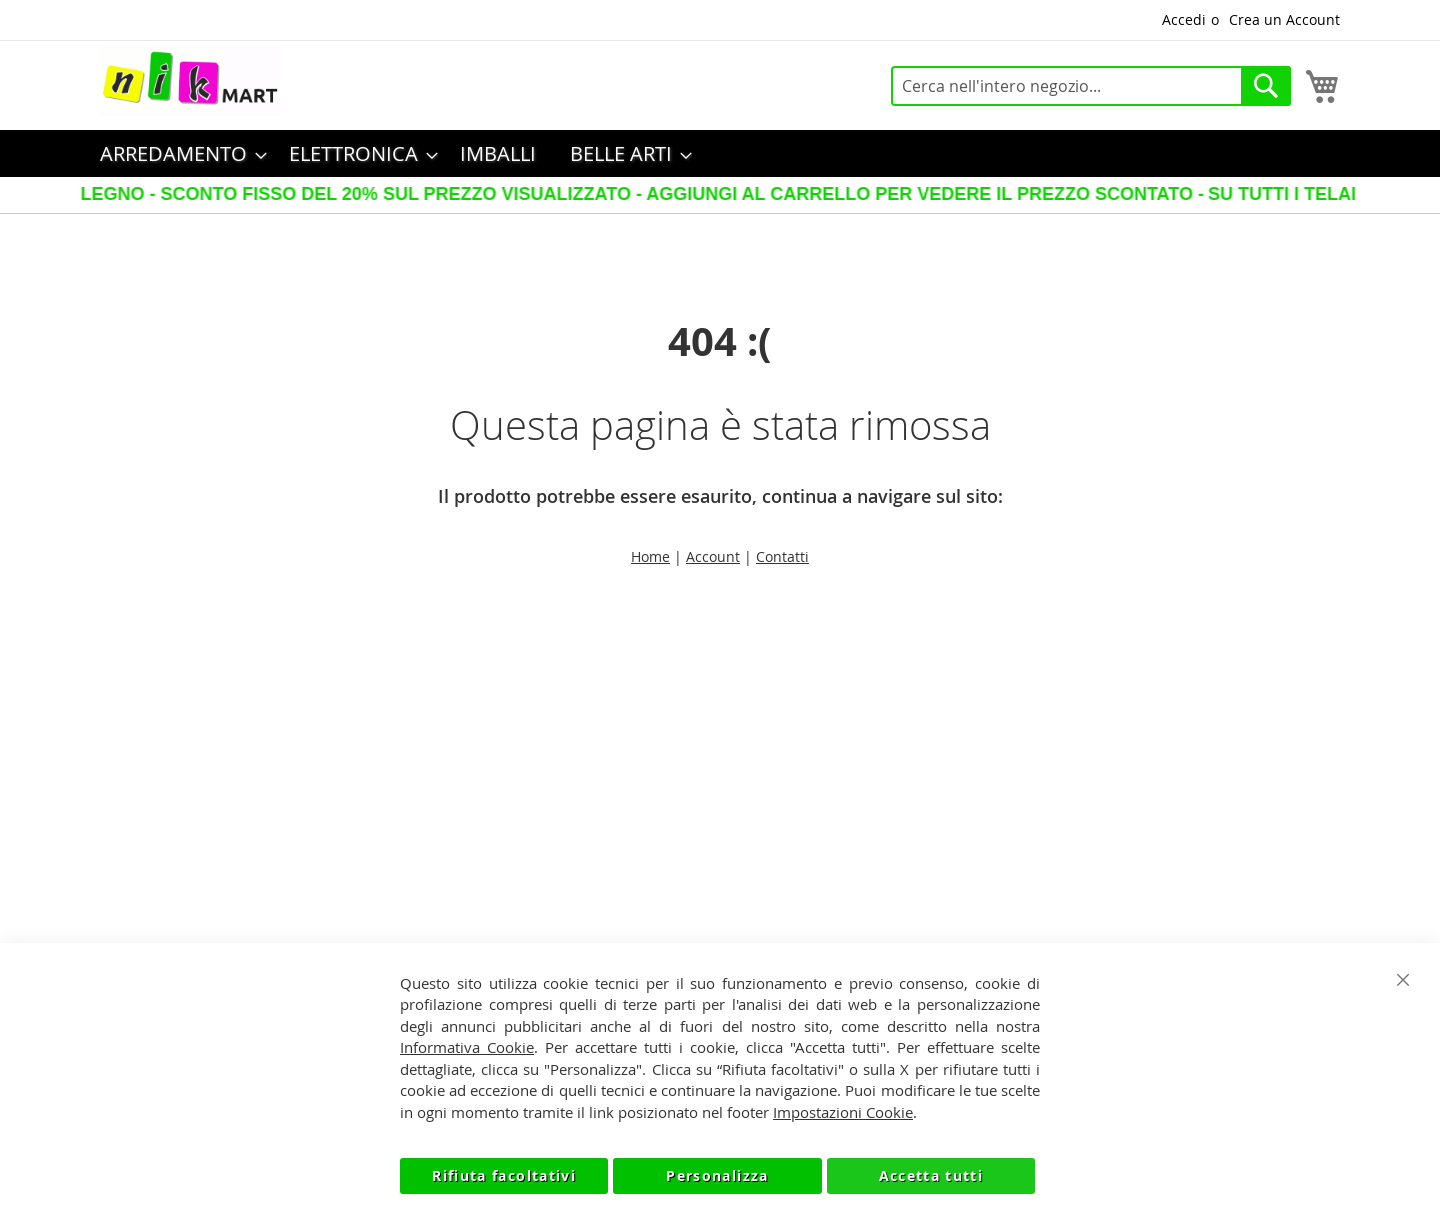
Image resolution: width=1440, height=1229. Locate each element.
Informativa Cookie (467, 1047)
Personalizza (717, 1175)
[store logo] (190, 81)
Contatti (782, 556)
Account (713, 556)
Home (650, 556)
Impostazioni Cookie (843, 1112)
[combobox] (1091, 86)
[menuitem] (177, 153)
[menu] (720, 153)
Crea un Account (1284, 19)
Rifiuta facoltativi (504, 1175)
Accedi (1184, 19)
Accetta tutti (931, 1175)
